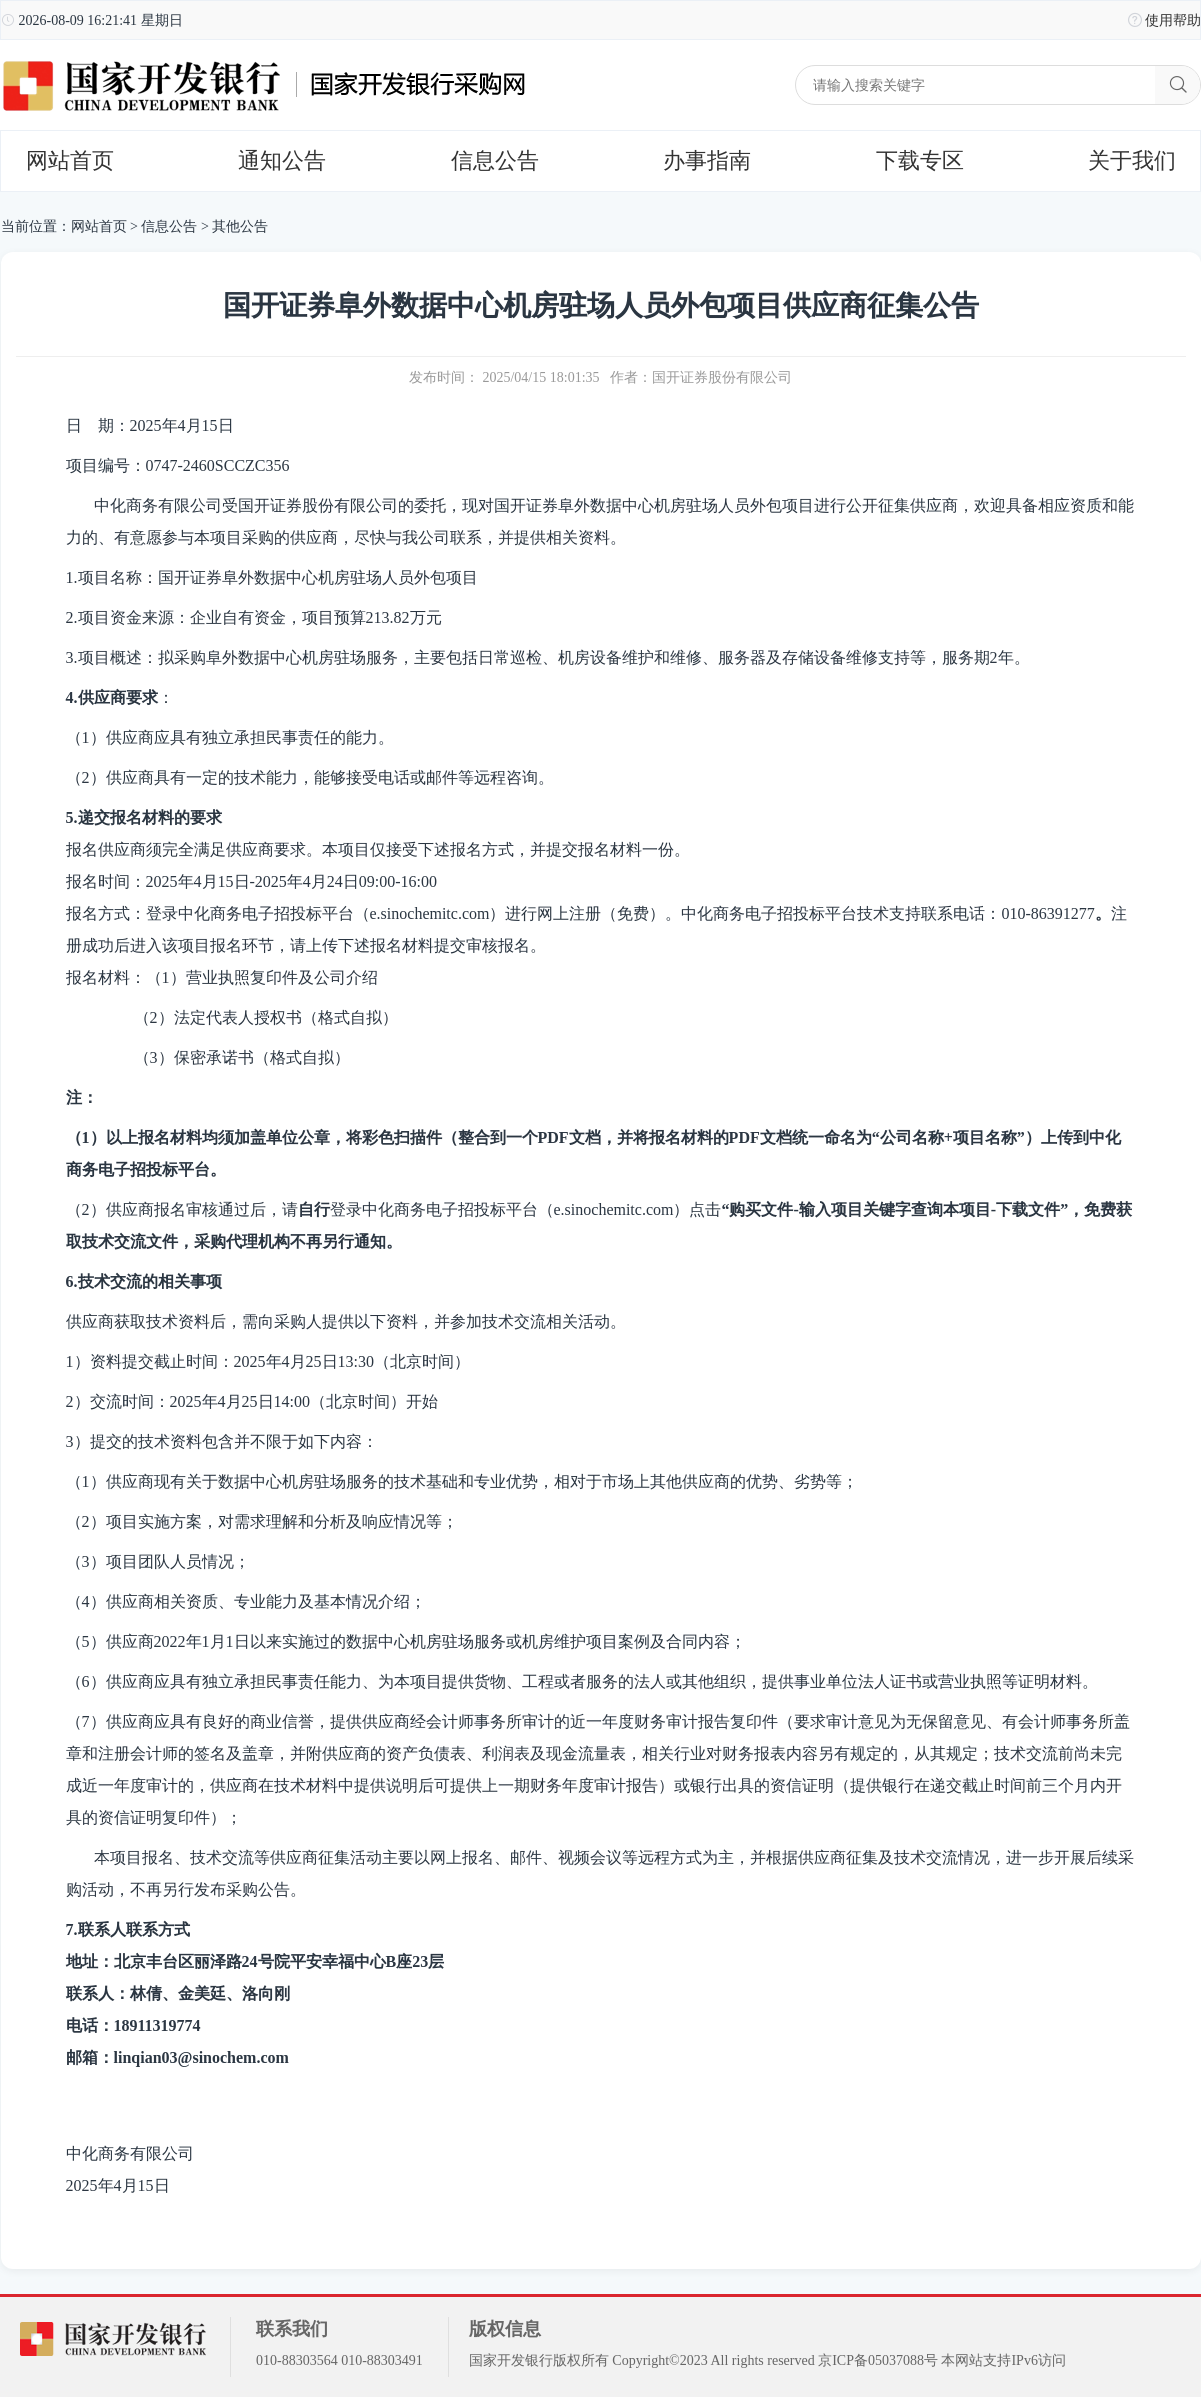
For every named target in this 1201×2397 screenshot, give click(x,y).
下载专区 (920, 160)
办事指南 (707, 160)
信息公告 (495, 160)
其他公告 (240, 226)
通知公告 (282, 160)
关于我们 (1132, 160)
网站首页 (70, 160)
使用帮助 (1173, 20)
